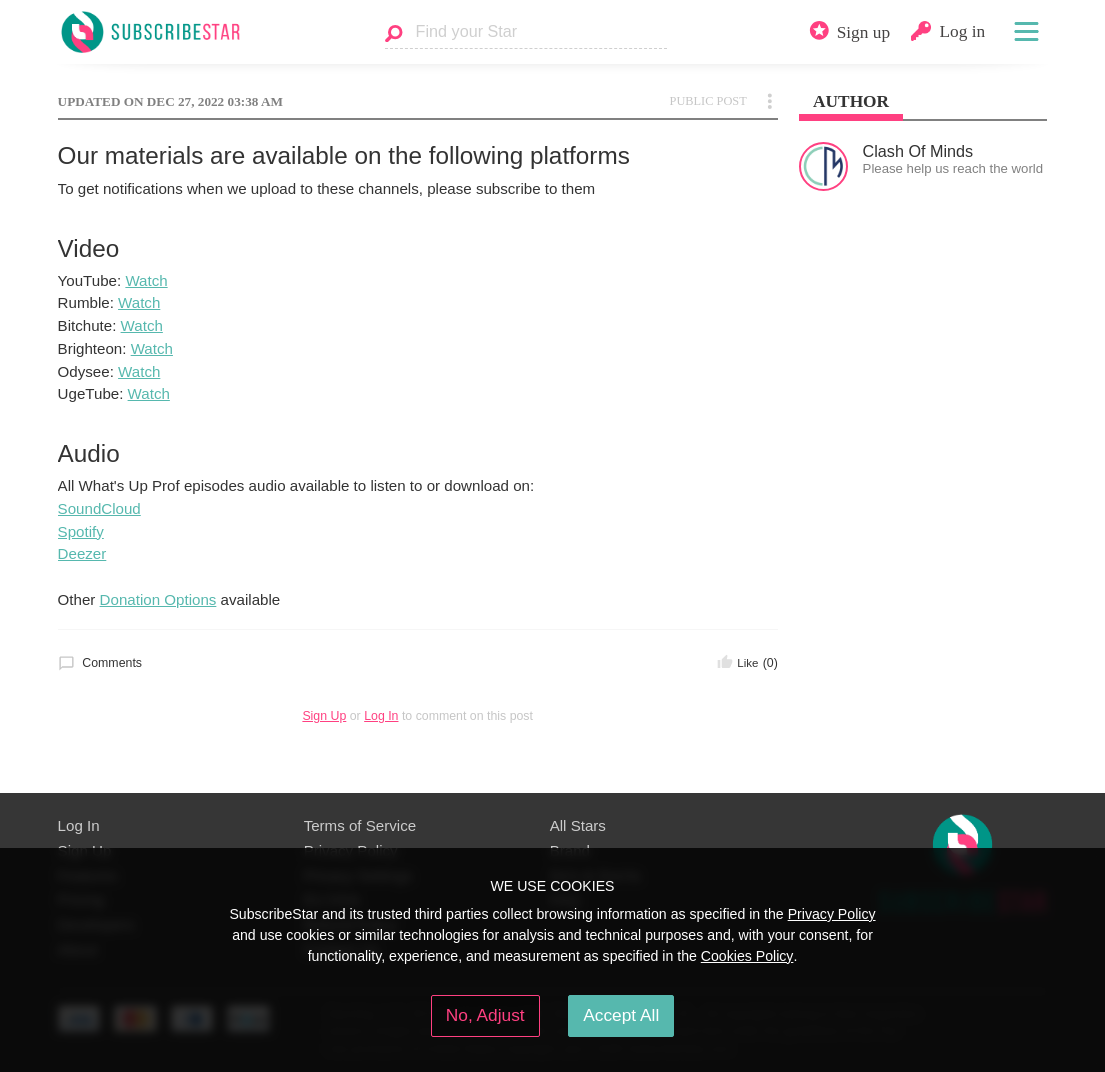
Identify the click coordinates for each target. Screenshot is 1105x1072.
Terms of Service (360, 825)
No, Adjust (485, 1015)
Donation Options (158, 599)
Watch (146, 280)
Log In (381, 716)
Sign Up (324, 716)
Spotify (81, 531)
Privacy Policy (832, 914)
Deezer (82, 553)
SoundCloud (99, 508)
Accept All (621, 1015)
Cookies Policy (747, 956)
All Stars (578, 825)
